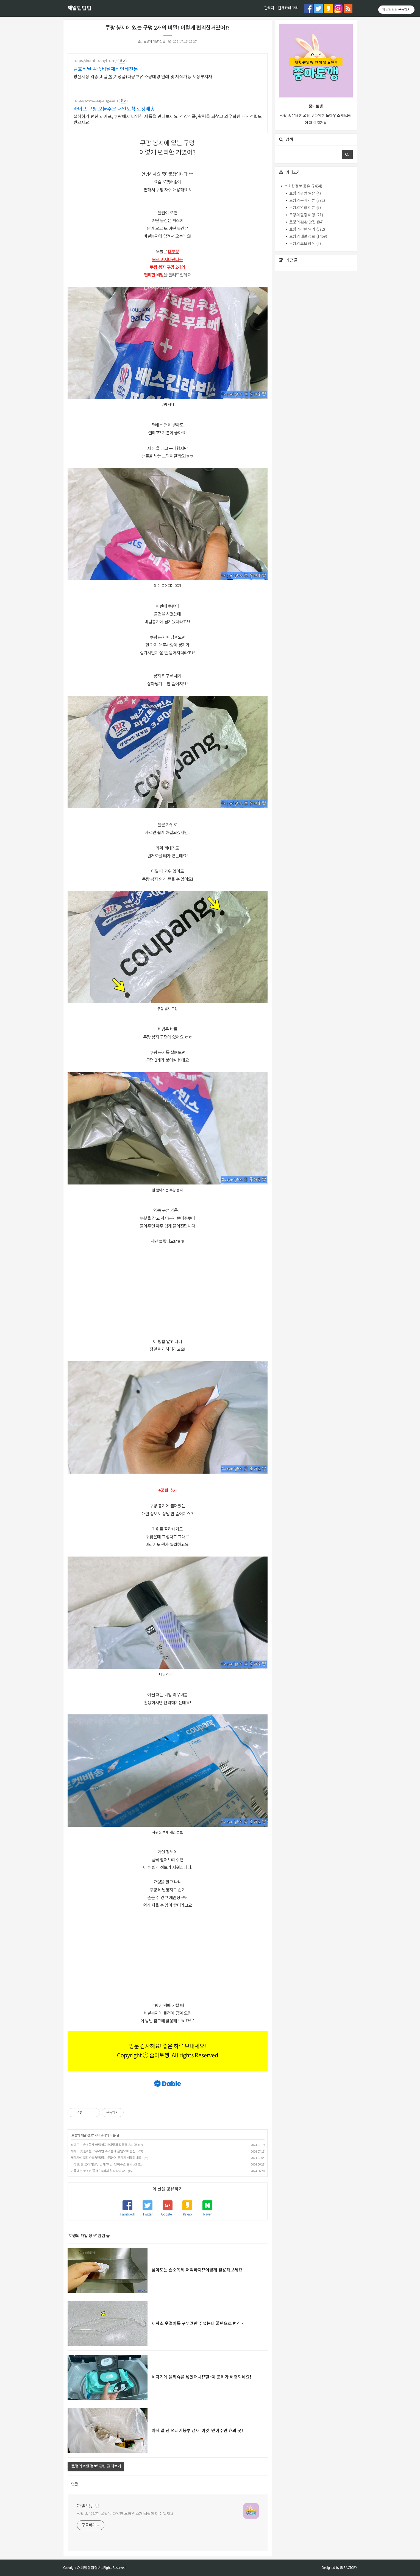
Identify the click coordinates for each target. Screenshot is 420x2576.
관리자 (269, 8)
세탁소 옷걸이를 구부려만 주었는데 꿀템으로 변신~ (104, 2151)
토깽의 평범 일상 (304, 193)
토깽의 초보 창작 (304, 244)
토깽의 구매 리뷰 (306, 201)
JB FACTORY (348, 2567)
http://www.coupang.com (95, 101)
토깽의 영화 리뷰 (304, 208)
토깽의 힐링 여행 (305, 215)
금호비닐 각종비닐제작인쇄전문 (105, 69)
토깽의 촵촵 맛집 (305, 222)
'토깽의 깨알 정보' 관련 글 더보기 (96, 2466)
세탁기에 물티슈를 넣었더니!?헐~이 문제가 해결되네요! (106, 2158)
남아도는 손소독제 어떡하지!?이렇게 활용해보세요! (104, 2145)
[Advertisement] (168, 1291)
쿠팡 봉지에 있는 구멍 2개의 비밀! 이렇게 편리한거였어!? (167, 28)
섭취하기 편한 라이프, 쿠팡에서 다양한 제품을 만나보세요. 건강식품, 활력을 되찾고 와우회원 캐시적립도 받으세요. (167, 119)
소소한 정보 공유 (302, 186)
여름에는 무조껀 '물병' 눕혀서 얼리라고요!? (99, 2171)
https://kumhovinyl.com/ (95, 61)
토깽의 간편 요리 (306, 229)
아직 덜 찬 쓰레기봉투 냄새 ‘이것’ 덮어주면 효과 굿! (104, 2164)
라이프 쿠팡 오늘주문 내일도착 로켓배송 (114, 109)
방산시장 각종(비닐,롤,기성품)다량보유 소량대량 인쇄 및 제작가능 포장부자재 (142, 76)
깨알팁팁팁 (79, 8)
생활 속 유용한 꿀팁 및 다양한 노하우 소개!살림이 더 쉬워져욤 (125, 2514)
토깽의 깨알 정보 (154, 41)
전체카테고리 (288, 8)
